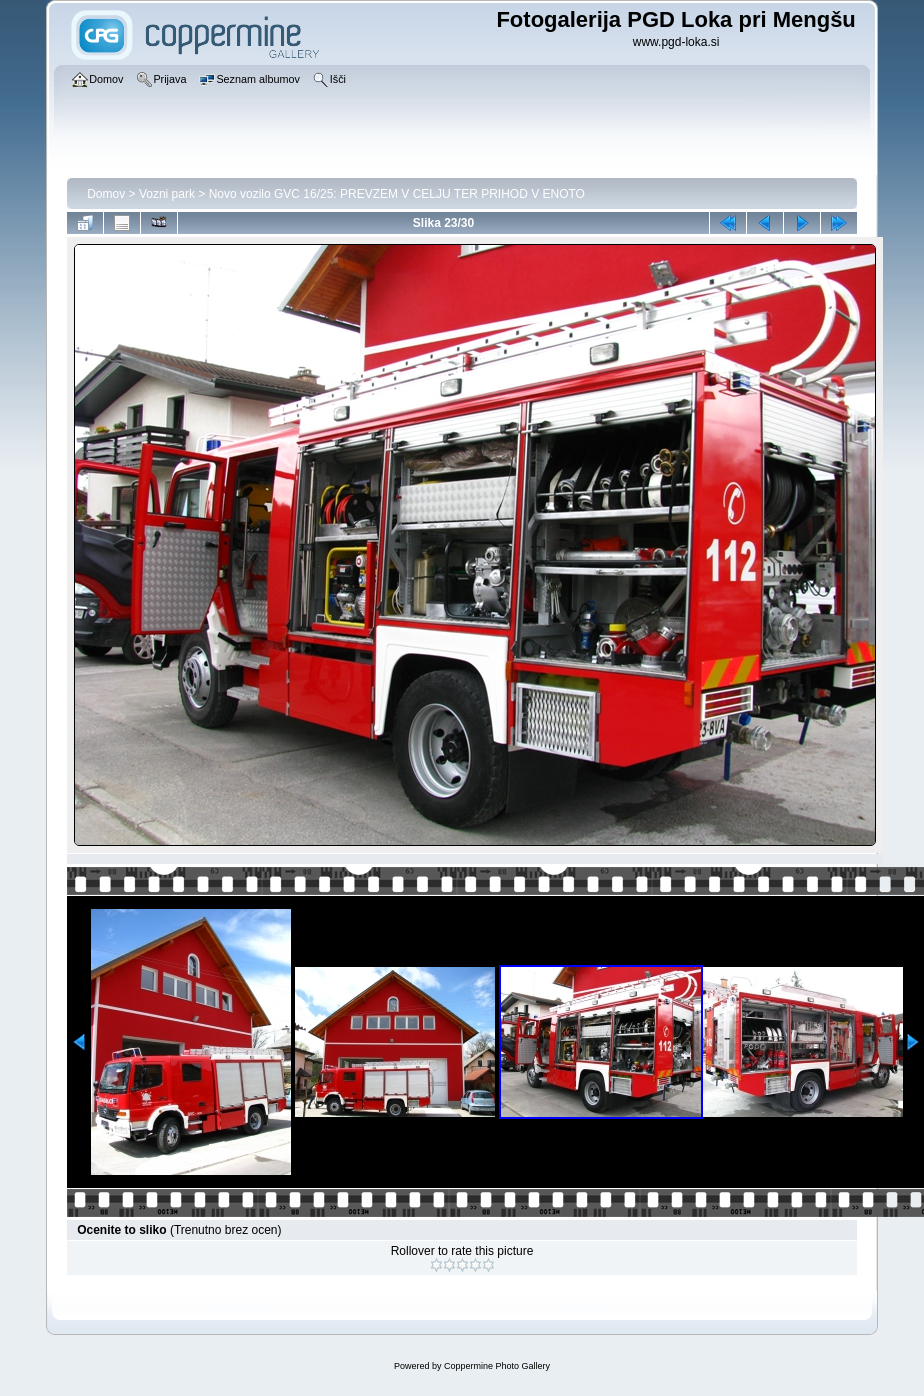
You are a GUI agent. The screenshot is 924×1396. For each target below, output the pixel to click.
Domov (106, 194)
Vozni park (167, 194)
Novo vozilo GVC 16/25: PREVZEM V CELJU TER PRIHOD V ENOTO (397, 194)
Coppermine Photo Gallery (497, 1366)
